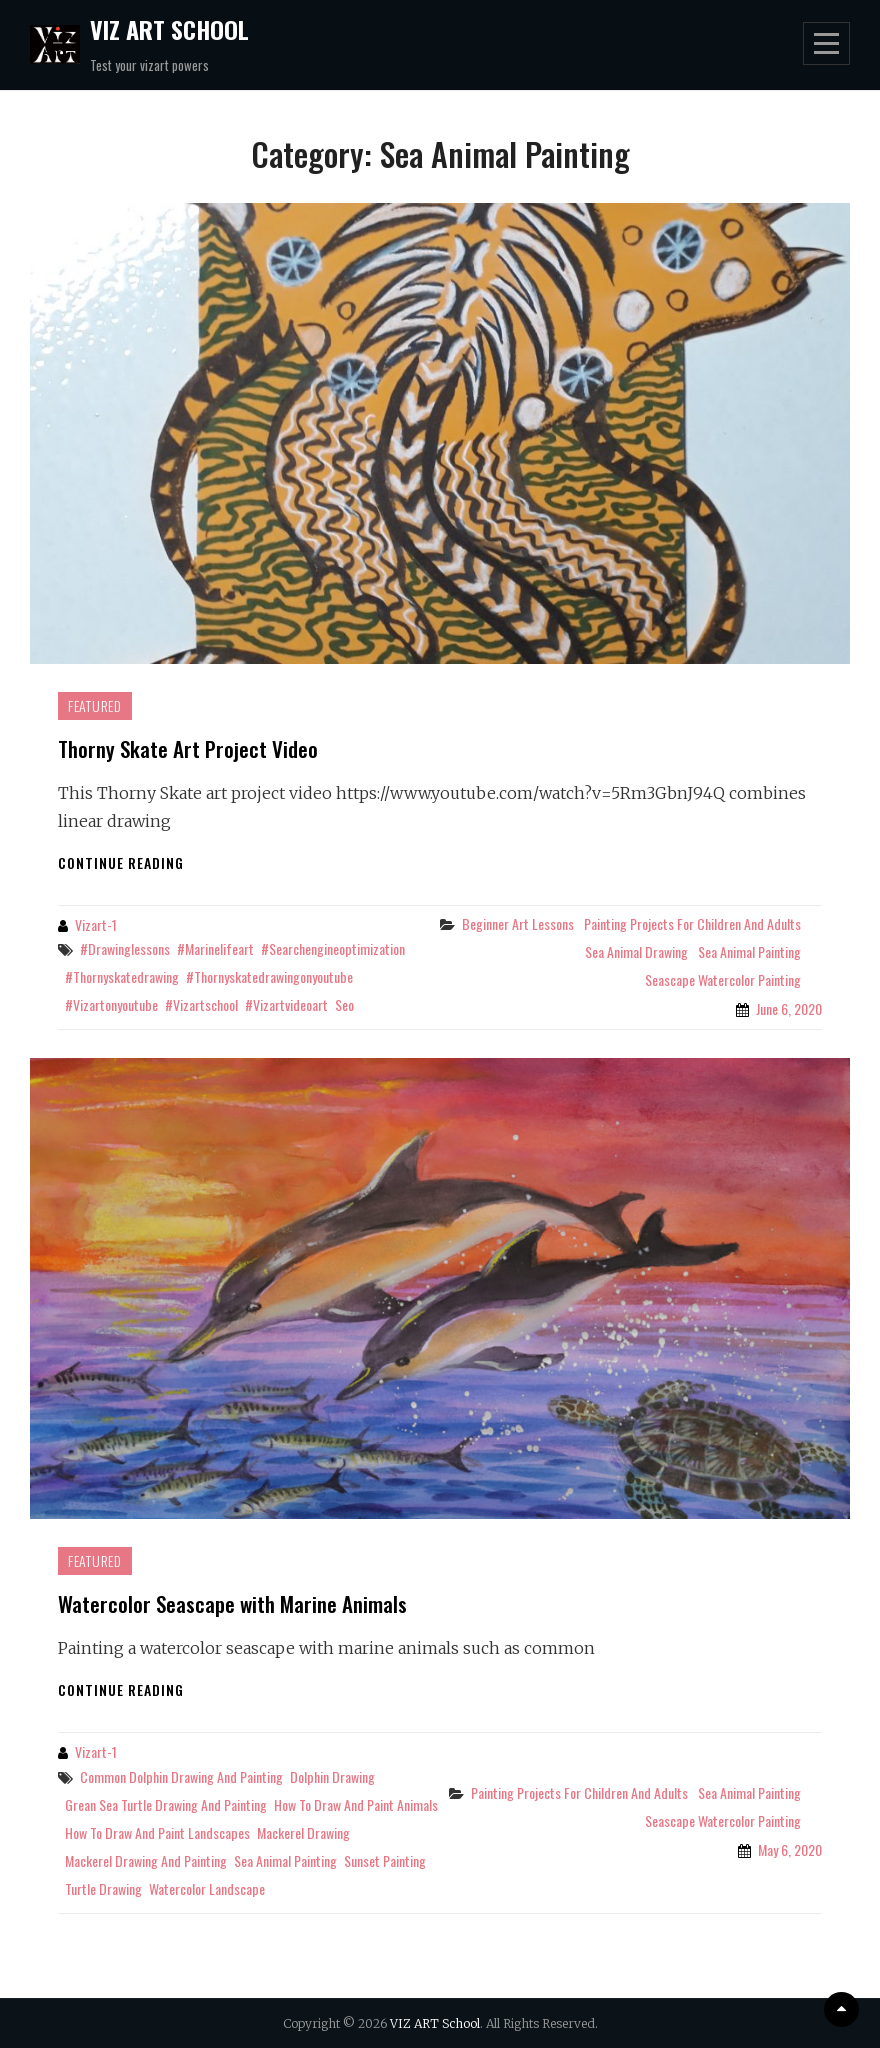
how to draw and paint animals (356, 1804)
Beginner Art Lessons (518, 923)
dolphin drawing (332, 1776)
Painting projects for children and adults (692, 923)
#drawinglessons (125, 948)
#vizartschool (201, 1004)
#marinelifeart (215, 948)
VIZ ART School (169, 29)
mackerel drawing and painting (146, 1860)
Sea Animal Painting (749, 951)
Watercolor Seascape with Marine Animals (232, 1603)
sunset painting (385, 1860)
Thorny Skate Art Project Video (188, 748)
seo (344, 1004)
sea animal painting (285, 1860)
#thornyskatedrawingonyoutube (269, 976)
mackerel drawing (303, 1832)
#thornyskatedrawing (122, 976)
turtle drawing (103, 1888)
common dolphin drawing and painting (181, 1776)
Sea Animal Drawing (636, 951)
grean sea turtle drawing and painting (166, 1804)
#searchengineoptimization (333, 948)
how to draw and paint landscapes (157, 1832)
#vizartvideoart (286, 1004)
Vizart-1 (96, 924)
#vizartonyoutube (111, 1004)
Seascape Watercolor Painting (723, 979)
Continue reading (121, 862)
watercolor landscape (207, 1888)
